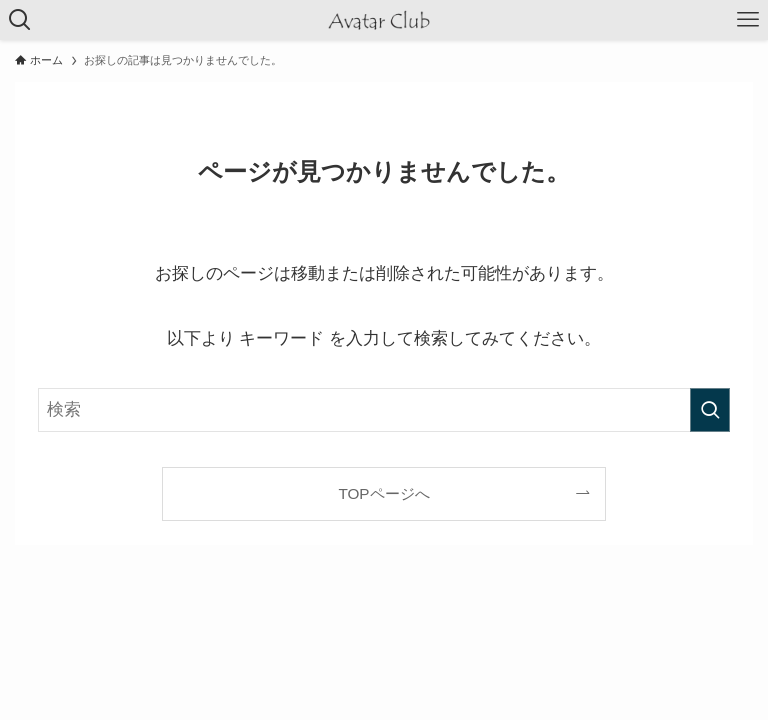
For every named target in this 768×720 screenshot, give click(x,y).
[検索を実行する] (710, 410)
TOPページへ (383, 493)
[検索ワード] (383, 410)
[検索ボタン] (20, 20)
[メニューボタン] (748, 20)
